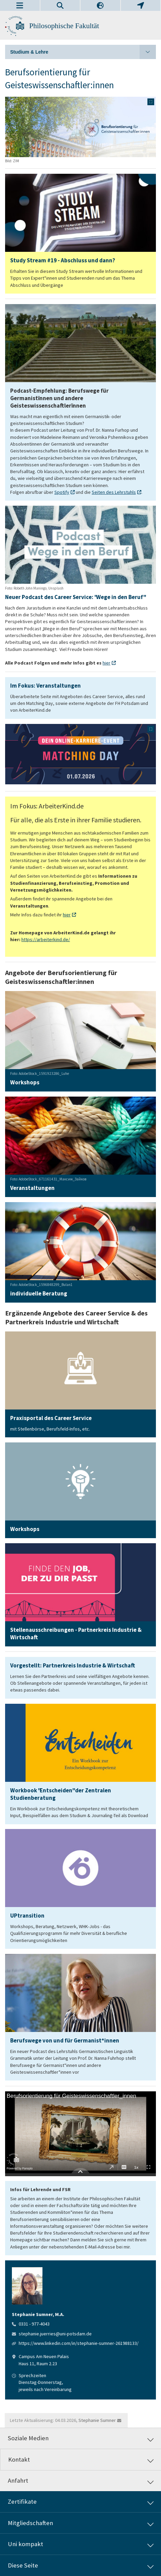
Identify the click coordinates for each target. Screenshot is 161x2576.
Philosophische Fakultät (64, 26)
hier (106, 663)
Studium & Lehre (83, 52)
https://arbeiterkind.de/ (45, 939)
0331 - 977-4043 (34, 2324)
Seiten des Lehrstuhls (114, 492)
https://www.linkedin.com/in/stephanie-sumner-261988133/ (79, 2343)
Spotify (61, 492)
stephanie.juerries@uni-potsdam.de (55, 2334)
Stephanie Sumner (97, 2420)
